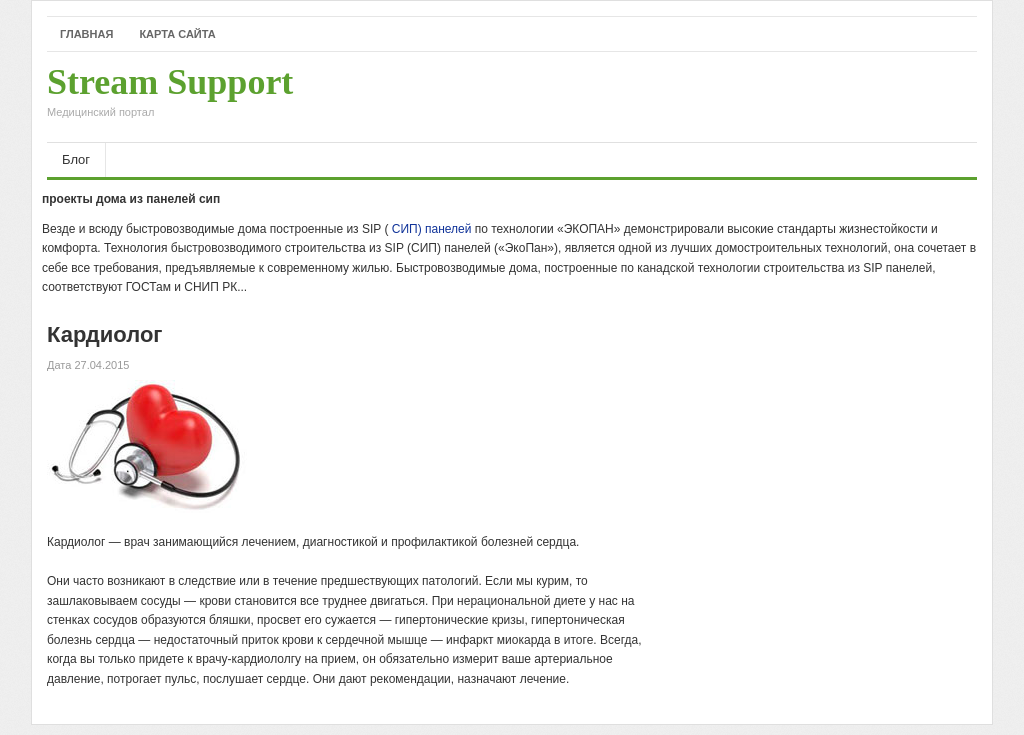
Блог (76, 159)
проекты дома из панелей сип (131, 199)
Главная (86, 34)
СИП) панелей (432, 229)
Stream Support (170, 97)
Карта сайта (177, 34)
